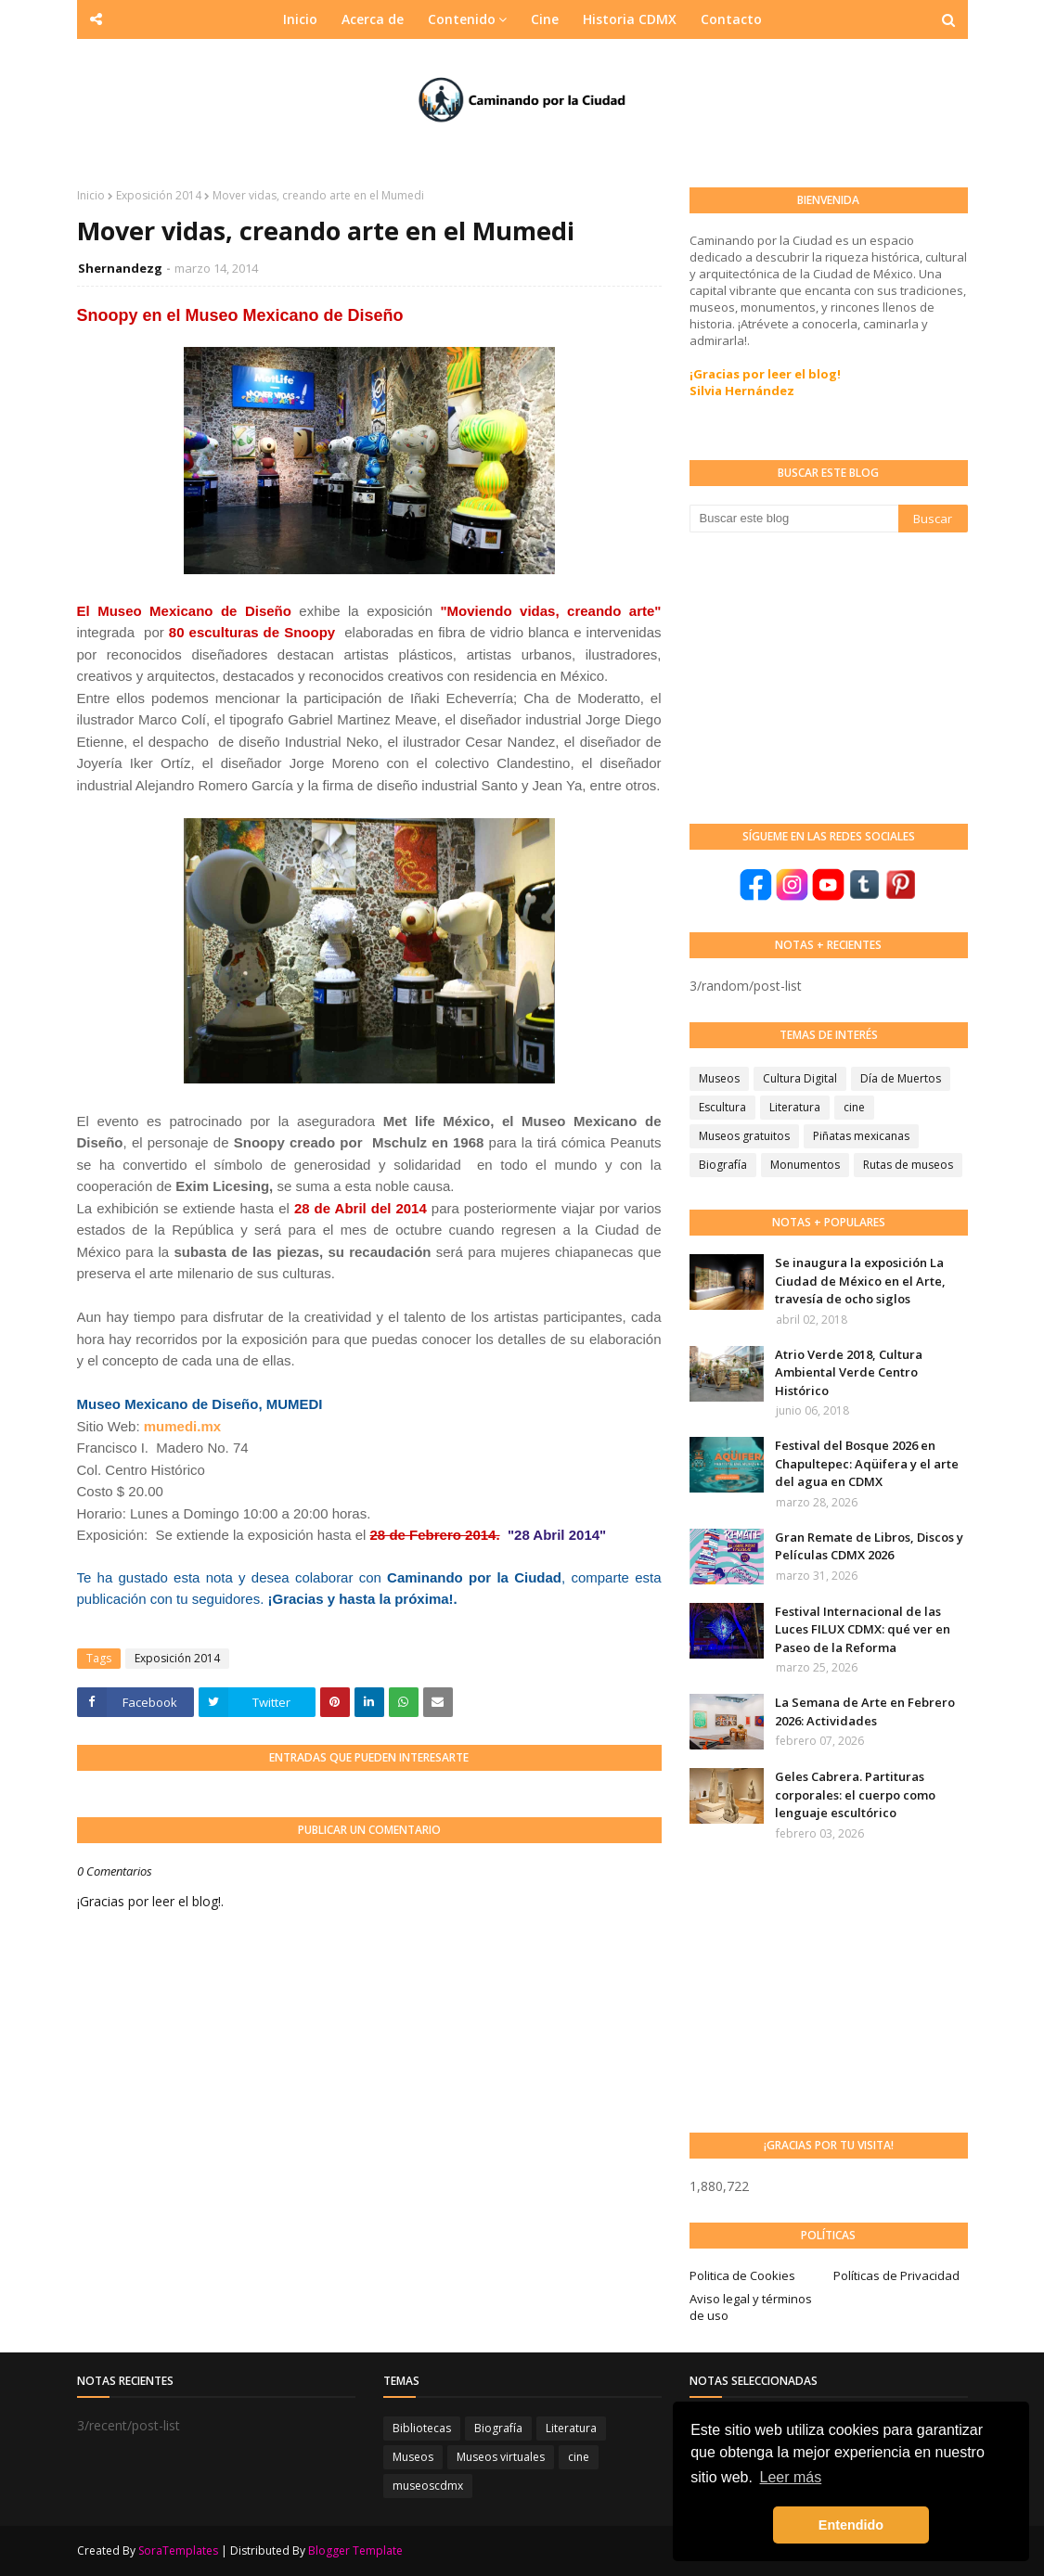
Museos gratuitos (744, 1136)
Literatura (794, 1107)
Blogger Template (355, 2550)
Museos (719, 1078)
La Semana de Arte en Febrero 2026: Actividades (865, 1711)
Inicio (91, 195)
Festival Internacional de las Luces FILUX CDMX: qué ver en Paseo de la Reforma (862, 1629)
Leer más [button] (791, 2477)
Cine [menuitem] (545, 19)
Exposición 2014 (158, 195)
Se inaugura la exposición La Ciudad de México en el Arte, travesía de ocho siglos (860, 1280)
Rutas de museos (908, 1165)
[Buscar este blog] (794, 518)
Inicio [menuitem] (300, 19)
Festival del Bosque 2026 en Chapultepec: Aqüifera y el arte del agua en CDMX (867, 1463)
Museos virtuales (501, 2457)
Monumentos (805, 1165)
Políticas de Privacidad (896, 2275)
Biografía (723, 1165)
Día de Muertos (900, 1078)
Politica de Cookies (742, 2275)
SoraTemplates (178, 2550)
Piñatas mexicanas (861, 1136)
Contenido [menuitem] (462, 19)
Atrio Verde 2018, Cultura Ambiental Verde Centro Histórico (848, 1372)
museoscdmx (428, 2485)
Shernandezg (120, 268)
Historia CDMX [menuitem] (630, 19)
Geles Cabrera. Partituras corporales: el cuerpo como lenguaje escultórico (855, 1794)
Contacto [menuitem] (731, 19)
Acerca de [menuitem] (373, 19)
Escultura (722, 1107)
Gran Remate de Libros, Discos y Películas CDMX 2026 (869, 1546)
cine (854, 1107)
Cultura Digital (800, 1078)
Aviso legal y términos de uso (751, 2307)
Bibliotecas (422, 2428)
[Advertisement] (829, 676)
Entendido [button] (850, 2525)
